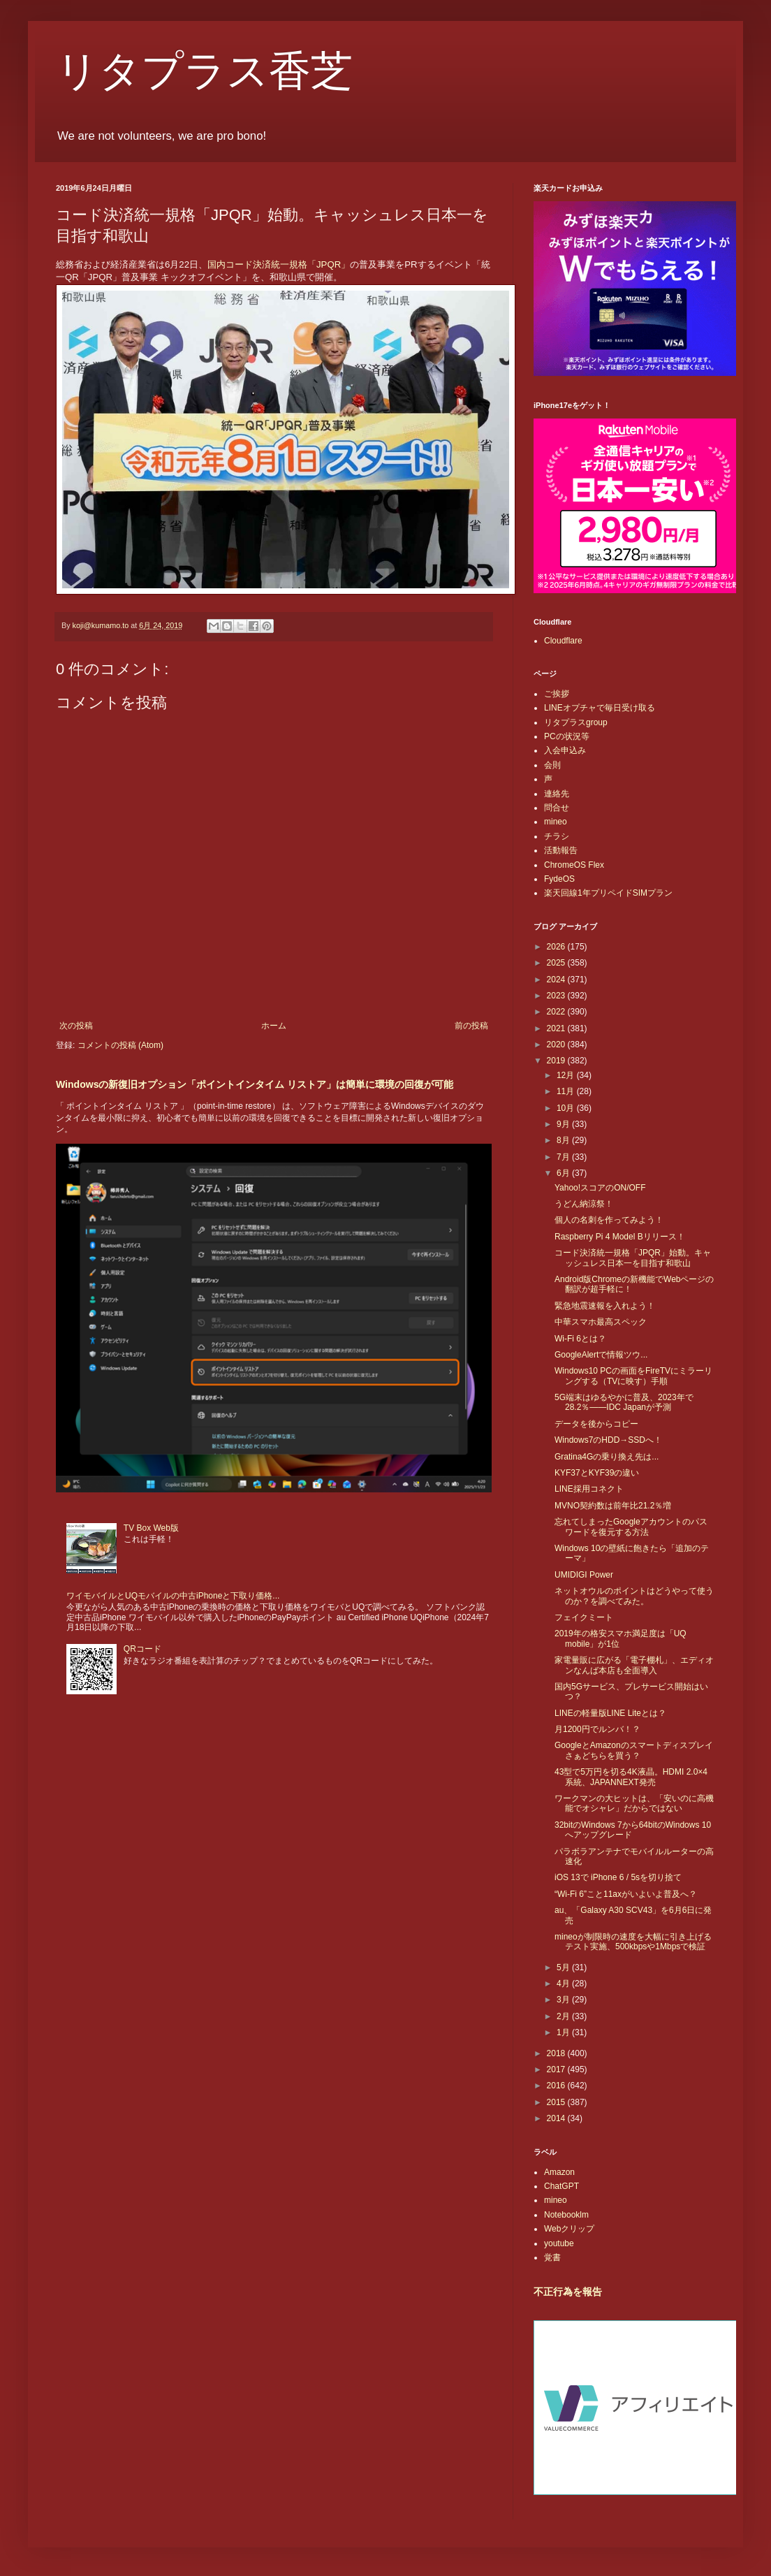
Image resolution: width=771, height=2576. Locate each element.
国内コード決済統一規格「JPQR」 (278, 264)
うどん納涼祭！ (584, 1204)
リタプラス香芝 (204, 71)
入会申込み (565, 750)
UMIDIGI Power (584, 1575)
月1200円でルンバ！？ (597, 1729)
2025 (557, 963)
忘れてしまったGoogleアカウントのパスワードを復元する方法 (631, 1526)
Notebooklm (566, 2215)
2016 (557, 2085)
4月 (564, 1983)
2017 (557, 2069)
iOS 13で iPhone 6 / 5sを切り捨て (618, 1877)
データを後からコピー (596, 1424)
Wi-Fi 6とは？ (580, 1339)
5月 (564, 1967)
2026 (557, 947)
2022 (557, 1012)
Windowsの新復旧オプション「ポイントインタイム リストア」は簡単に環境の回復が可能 (254, 1084)
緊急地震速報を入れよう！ (605, 1306)
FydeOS (559, 879)
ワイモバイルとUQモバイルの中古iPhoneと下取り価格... (172, 1596)
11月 (567, 1091)
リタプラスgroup (576, 722)
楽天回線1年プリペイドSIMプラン (608, 893)
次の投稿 (76, 1026)
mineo (555, 822)
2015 (557, 2102)
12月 (567, 1075)
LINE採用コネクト (589, 1489)
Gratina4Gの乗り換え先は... (607, 1457)
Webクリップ (569, 2229)
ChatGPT (561, 2186)
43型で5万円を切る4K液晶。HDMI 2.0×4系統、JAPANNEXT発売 (631, 1777)
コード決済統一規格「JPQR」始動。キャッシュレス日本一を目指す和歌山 (633, 1257)
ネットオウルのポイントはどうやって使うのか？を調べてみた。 (634, 1596)
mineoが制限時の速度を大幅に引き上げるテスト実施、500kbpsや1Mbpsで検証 (633, 1941)
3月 (564, 1999)
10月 (567, 1108)
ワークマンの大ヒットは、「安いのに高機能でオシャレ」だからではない (634, 1803)
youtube (559, 2243)
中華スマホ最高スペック (601, 1322)
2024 (557, 979)
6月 (564, 1173)
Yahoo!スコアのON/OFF (600, 1188)
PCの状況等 (566, 736)
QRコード (142, 1649)
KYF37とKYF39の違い (597, 1473)
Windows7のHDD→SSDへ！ (608, 1440)
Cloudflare (563, 641)
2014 (557, 2118)
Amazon (559, 2172)
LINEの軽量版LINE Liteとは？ (610, 1713)
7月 (564, 1157)
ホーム (273, 1026)
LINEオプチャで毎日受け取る (599, 708)
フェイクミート (584, 1617)
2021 (557, 1028)
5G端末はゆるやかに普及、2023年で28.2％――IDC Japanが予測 (624, 1402)
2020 (557, 1044)
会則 (552, 765)
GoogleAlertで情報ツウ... (601, 1355)
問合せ (556, 808)
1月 (564, 2032)
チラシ (556, 836)
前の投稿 (471, 1026)
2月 (564, 2016)
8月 (564, 1140)
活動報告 (561, 850)
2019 (557, 1060)
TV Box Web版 (151, 1528)
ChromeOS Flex (574, 865)
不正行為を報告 (568, 2291)
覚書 (552, 2257)
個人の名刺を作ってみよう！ (609, 1220)
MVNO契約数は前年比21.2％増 (613, 1506)
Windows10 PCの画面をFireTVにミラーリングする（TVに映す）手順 (633, 1375)
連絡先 (556, 794)
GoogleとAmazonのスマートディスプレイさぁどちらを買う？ (634, 1750)
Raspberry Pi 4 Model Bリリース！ (620, 1237)
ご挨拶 (556, 694)
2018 (557, 2053)
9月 (564, 1124)
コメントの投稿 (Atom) (120, 1045)
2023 (557, 995)
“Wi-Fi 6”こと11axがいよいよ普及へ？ (626, 1894)
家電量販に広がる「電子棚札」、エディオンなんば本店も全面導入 (634, 1665)
